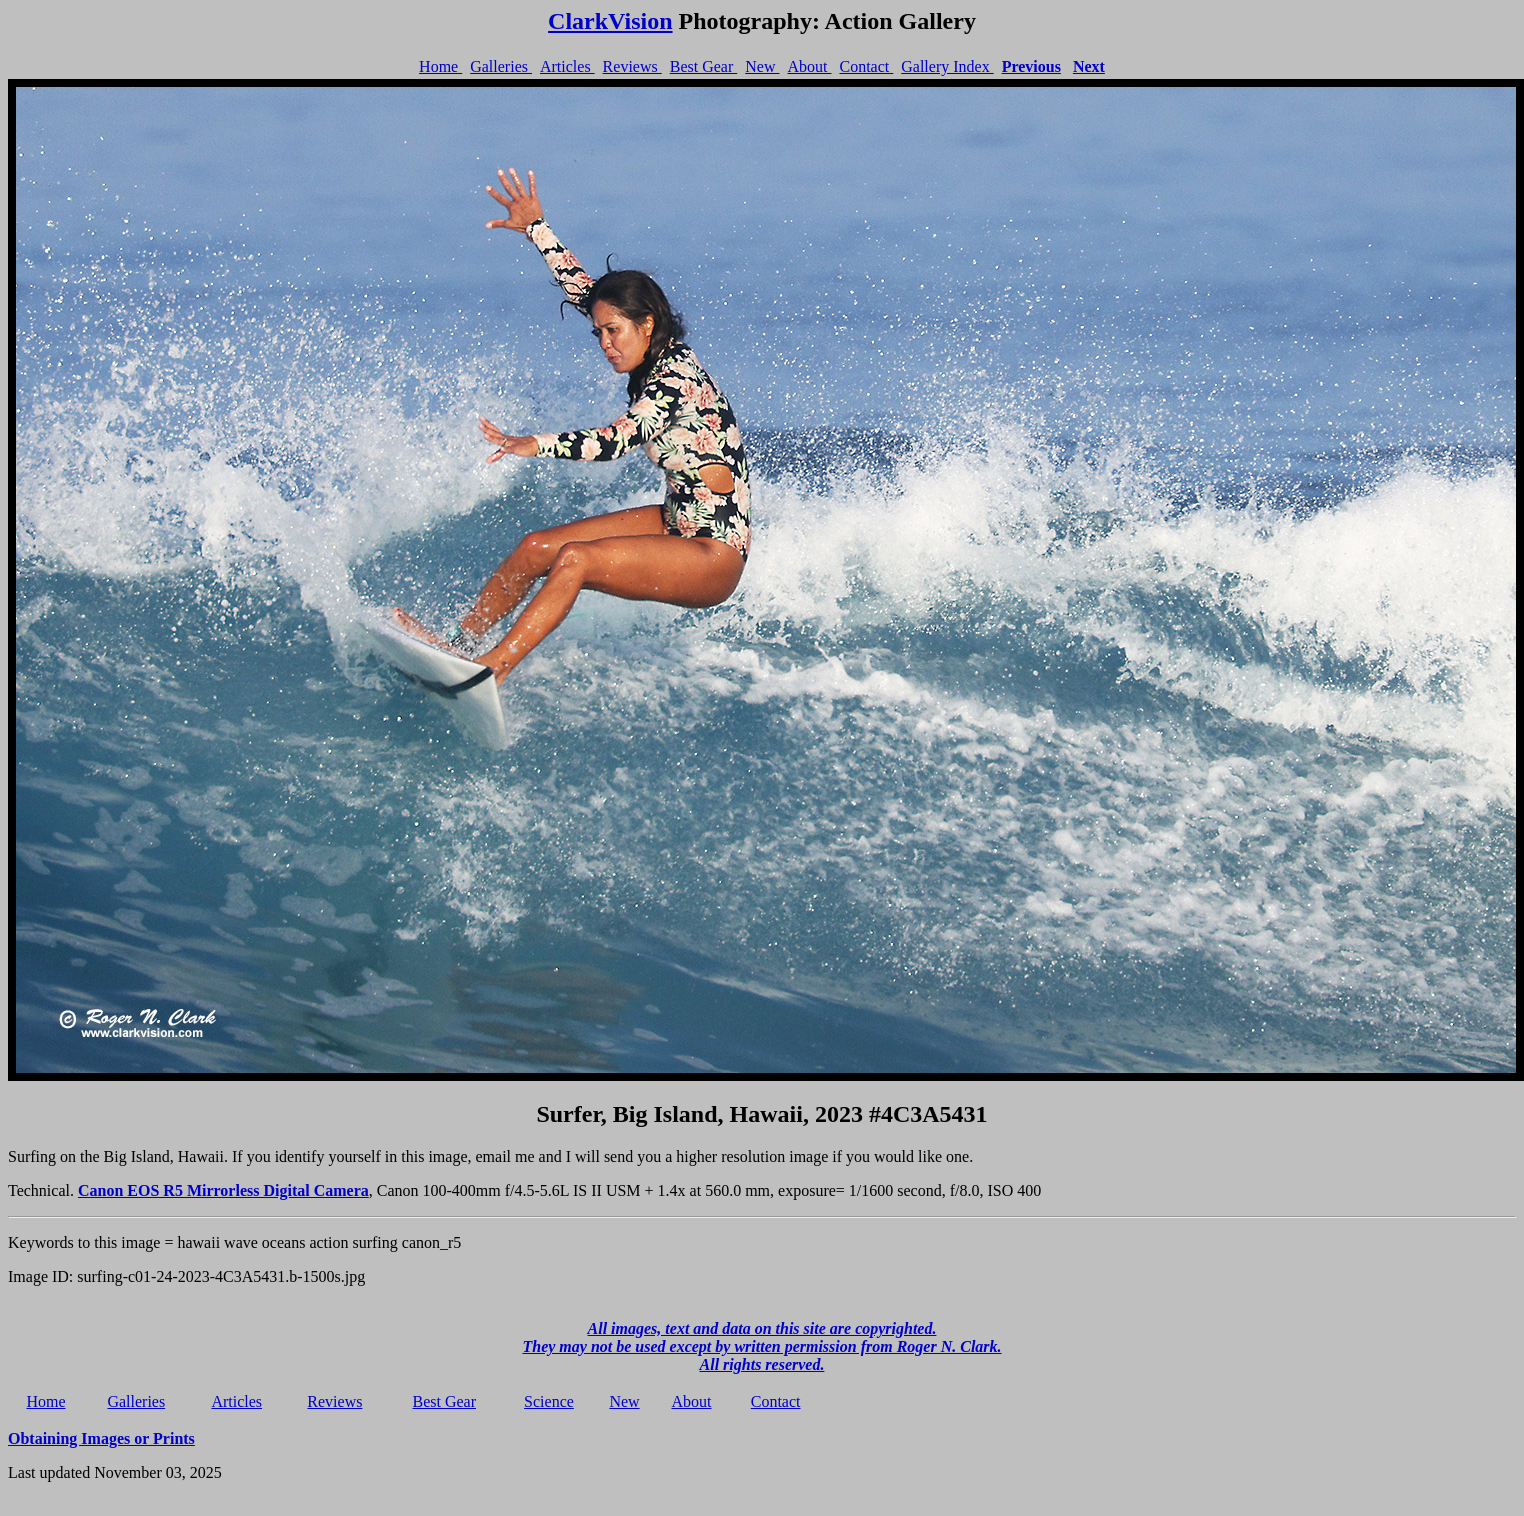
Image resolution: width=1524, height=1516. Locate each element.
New (762, 66)
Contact (866, 66)
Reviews (632, 66)
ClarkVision (610, 21)
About (809, 66)
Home (440, 66)
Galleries (501, 66)
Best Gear (704, 66)
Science (549, 1401)
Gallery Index (947, 66)
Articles (567, 66)
